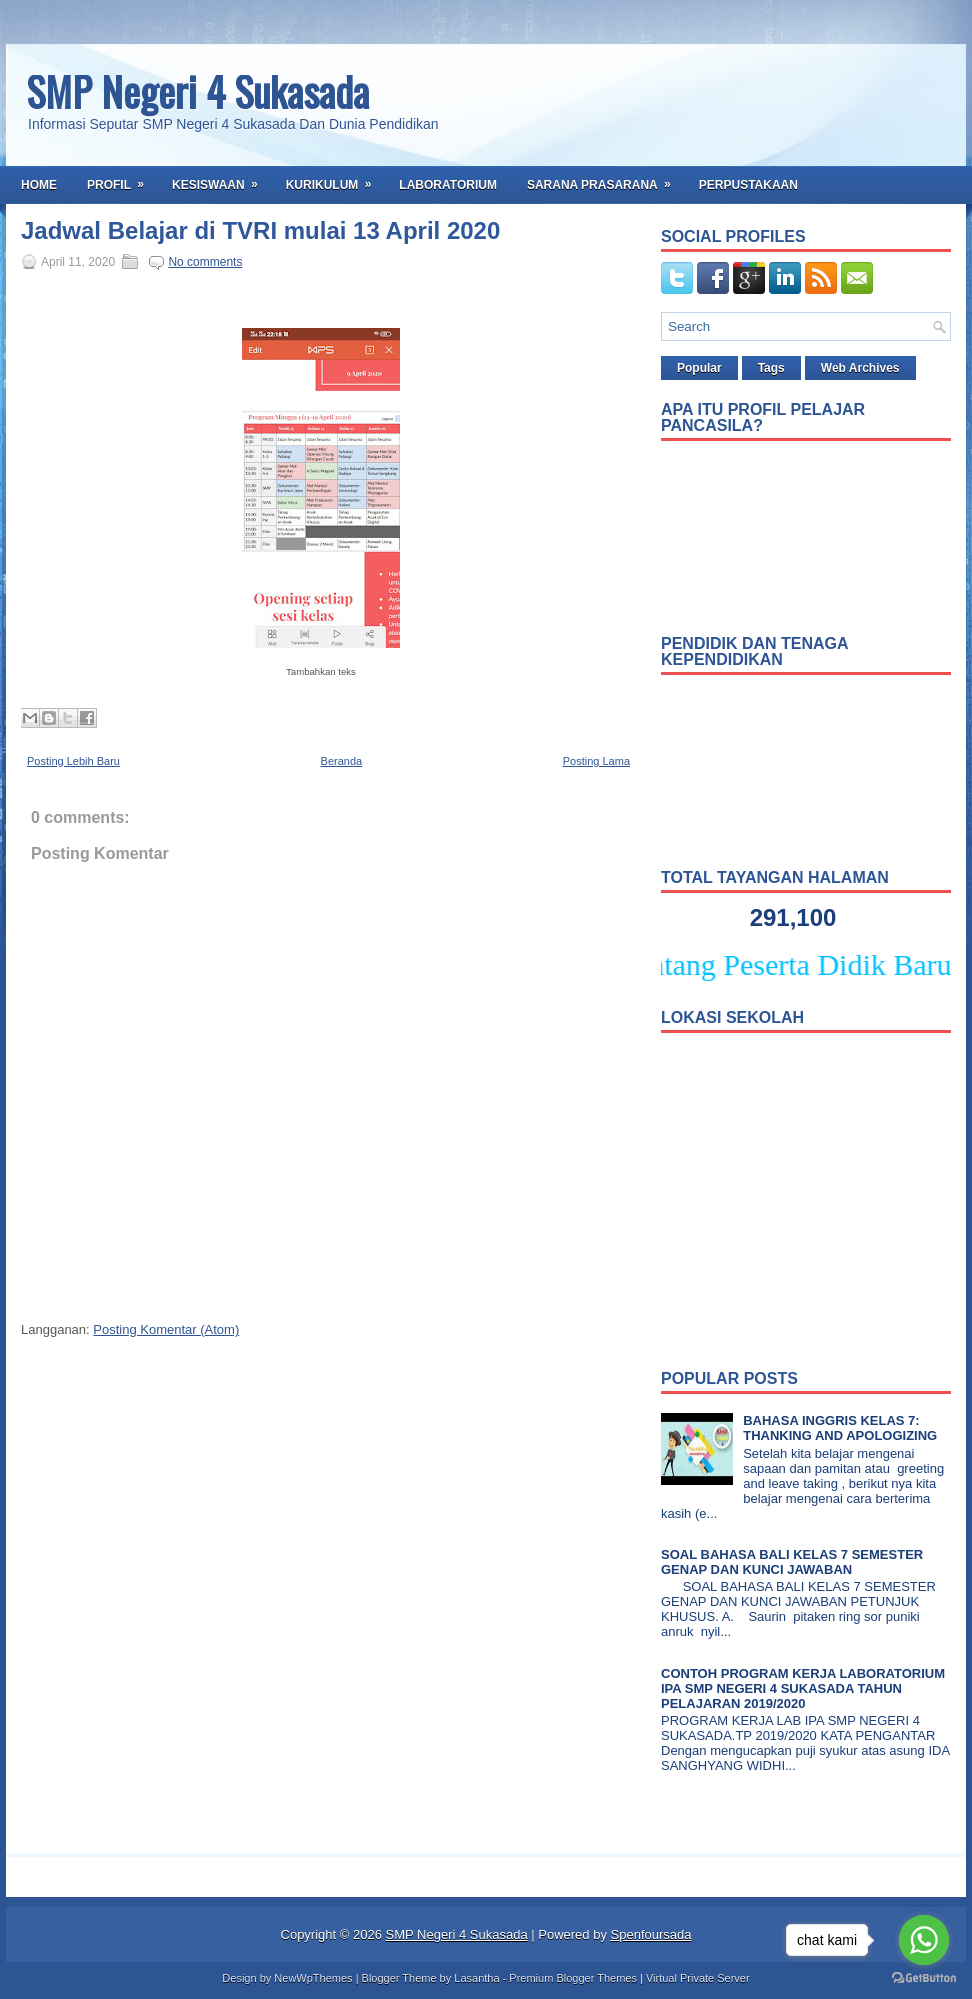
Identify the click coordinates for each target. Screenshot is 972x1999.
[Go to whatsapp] (924, 1940)
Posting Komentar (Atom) (166, 1329)
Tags (771, 368)
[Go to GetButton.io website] (924, 1978)
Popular (699, 368)
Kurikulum (335, 179)
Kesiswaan (221, 179)
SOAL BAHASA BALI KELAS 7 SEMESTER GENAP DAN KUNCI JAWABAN (792, 1562)
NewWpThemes (313, 1978)
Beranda (342, 761)
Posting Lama (596, 761)
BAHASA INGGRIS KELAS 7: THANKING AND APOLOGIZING (840, 1428)
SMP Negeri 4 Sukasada (197, 91)
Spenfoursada (651, 1934)
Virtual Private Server (698, 1978)
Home (39, 185)
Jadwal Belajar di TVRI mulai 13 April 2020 (260, 231)
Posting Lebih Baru (73, 761)
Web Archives (860, 368)
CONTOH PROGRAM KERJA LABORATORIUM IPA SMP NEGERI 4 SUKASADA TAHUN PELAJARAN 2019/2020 (803, 1688)
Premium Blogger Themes (573, 1978)
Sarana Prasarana (605, 179)
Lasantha (476, 1978)
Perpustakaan (748, 185)
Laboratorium (448, 185)
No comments (205, 262)
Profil (122, 179)
